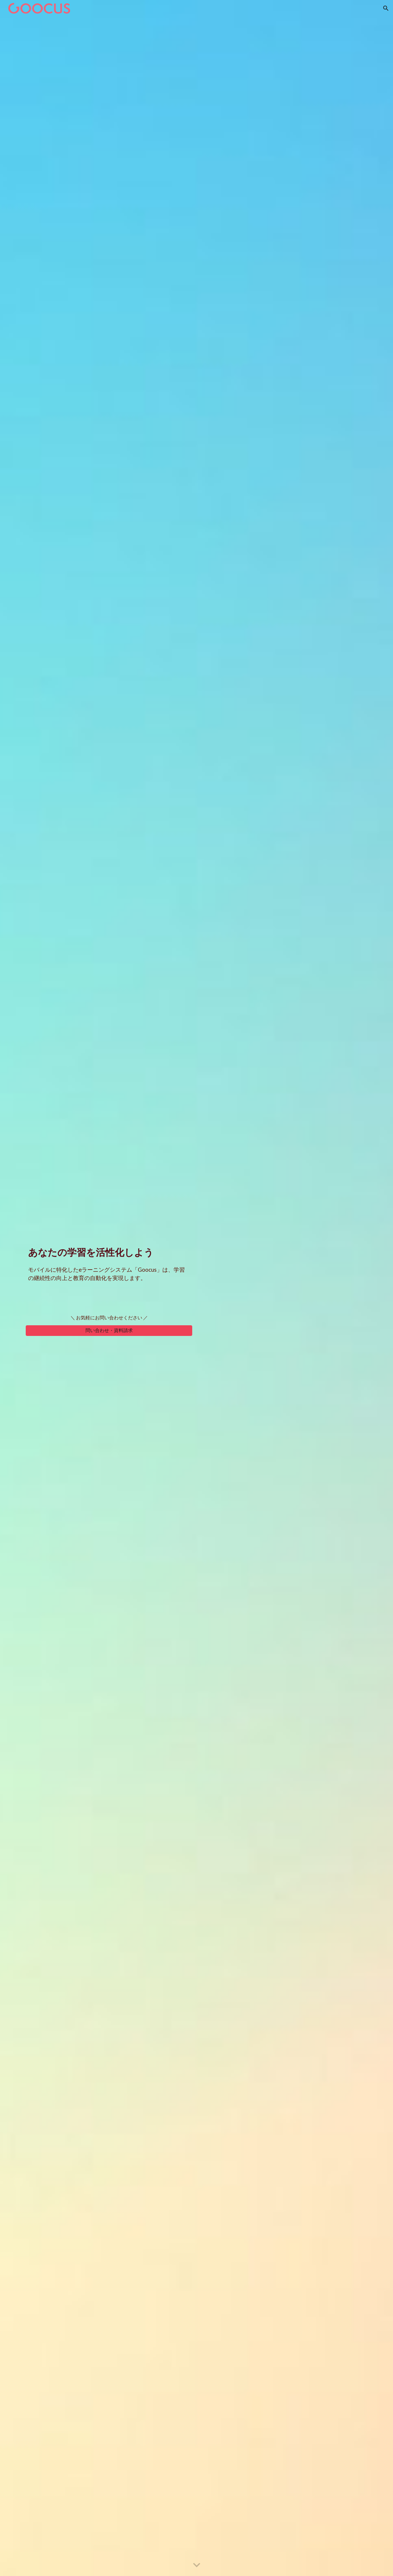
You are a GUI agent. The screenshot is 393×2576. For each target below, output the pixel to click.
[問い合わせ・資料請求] (109, 1331)
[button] (386, 8)
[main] (109, 1250)
